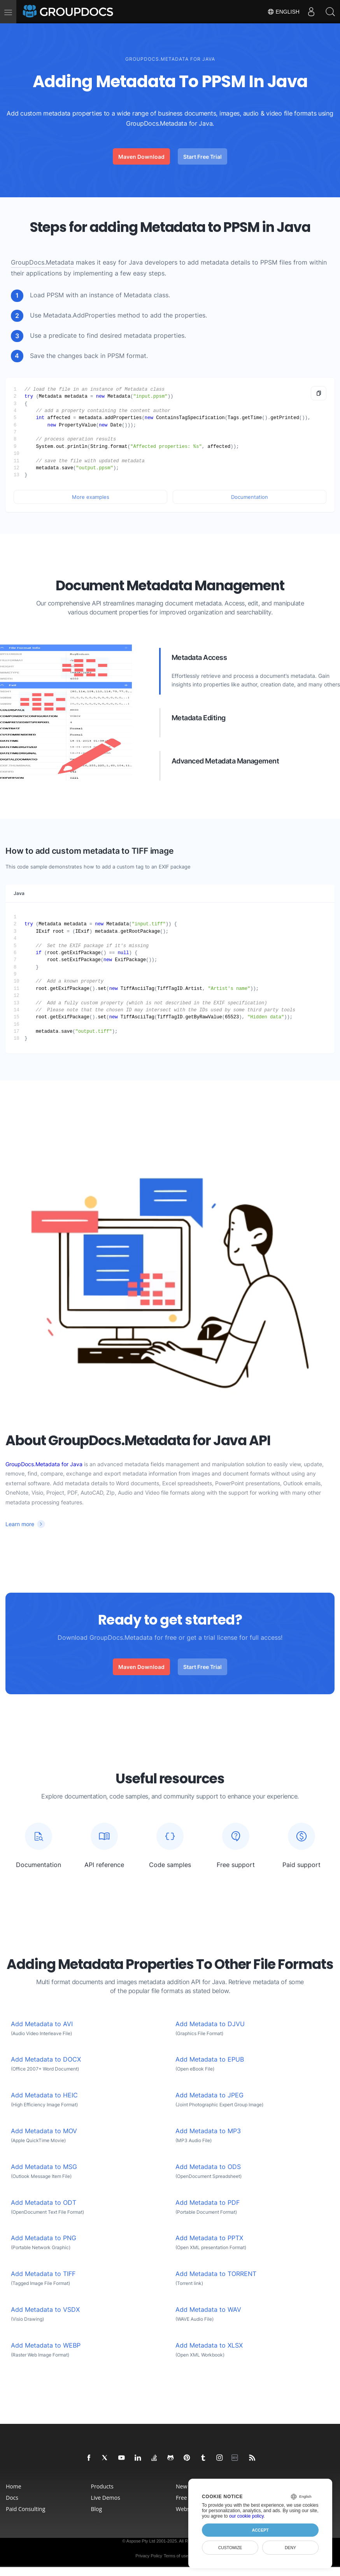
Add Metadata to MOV (44, 2131)
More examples (90, 497)
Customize (230, 2547)
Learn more (19, 1524)
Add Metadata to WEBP (46, 2345)
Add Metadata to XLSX (209, 2345)
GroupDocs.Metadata (42, 262)
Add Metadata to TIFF (43, 2274)
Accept (260, 2530)
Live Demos (105, 2497)
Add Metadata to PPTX (209, 2238)
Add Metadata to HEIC (44, 2095)
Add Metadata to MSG (44, 2167)
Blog (96, 2509)
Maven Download (141, 156)
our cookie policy (246, 2516)
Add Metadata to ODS (208, 2167)
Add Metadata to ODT (43, 2202)
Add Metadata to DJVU (210, 2024)
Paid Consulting (25, 2509)
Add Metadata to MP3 (208, 2131)
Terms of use (176, 2555)
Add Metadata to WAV (208, 2309)
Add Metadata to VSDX (45, 2309)
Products (102, 2486)
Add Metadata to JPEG (209, 2095)
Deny (290, 2547)
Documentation (249, 497)
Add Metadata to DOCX (46, 2059)
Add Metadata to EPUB (209, 2059)
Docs (12, 2497)
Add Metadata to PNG (43, 2238)
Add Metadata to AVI (42, 2024)
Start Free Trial (202, 156)
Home (13, 2486)
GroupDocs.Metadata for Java (43, 1464)
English (283, 11)
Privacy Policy (148, 2555)
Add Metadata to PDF (207, 2202)
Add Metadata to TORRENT (215, 2274)
